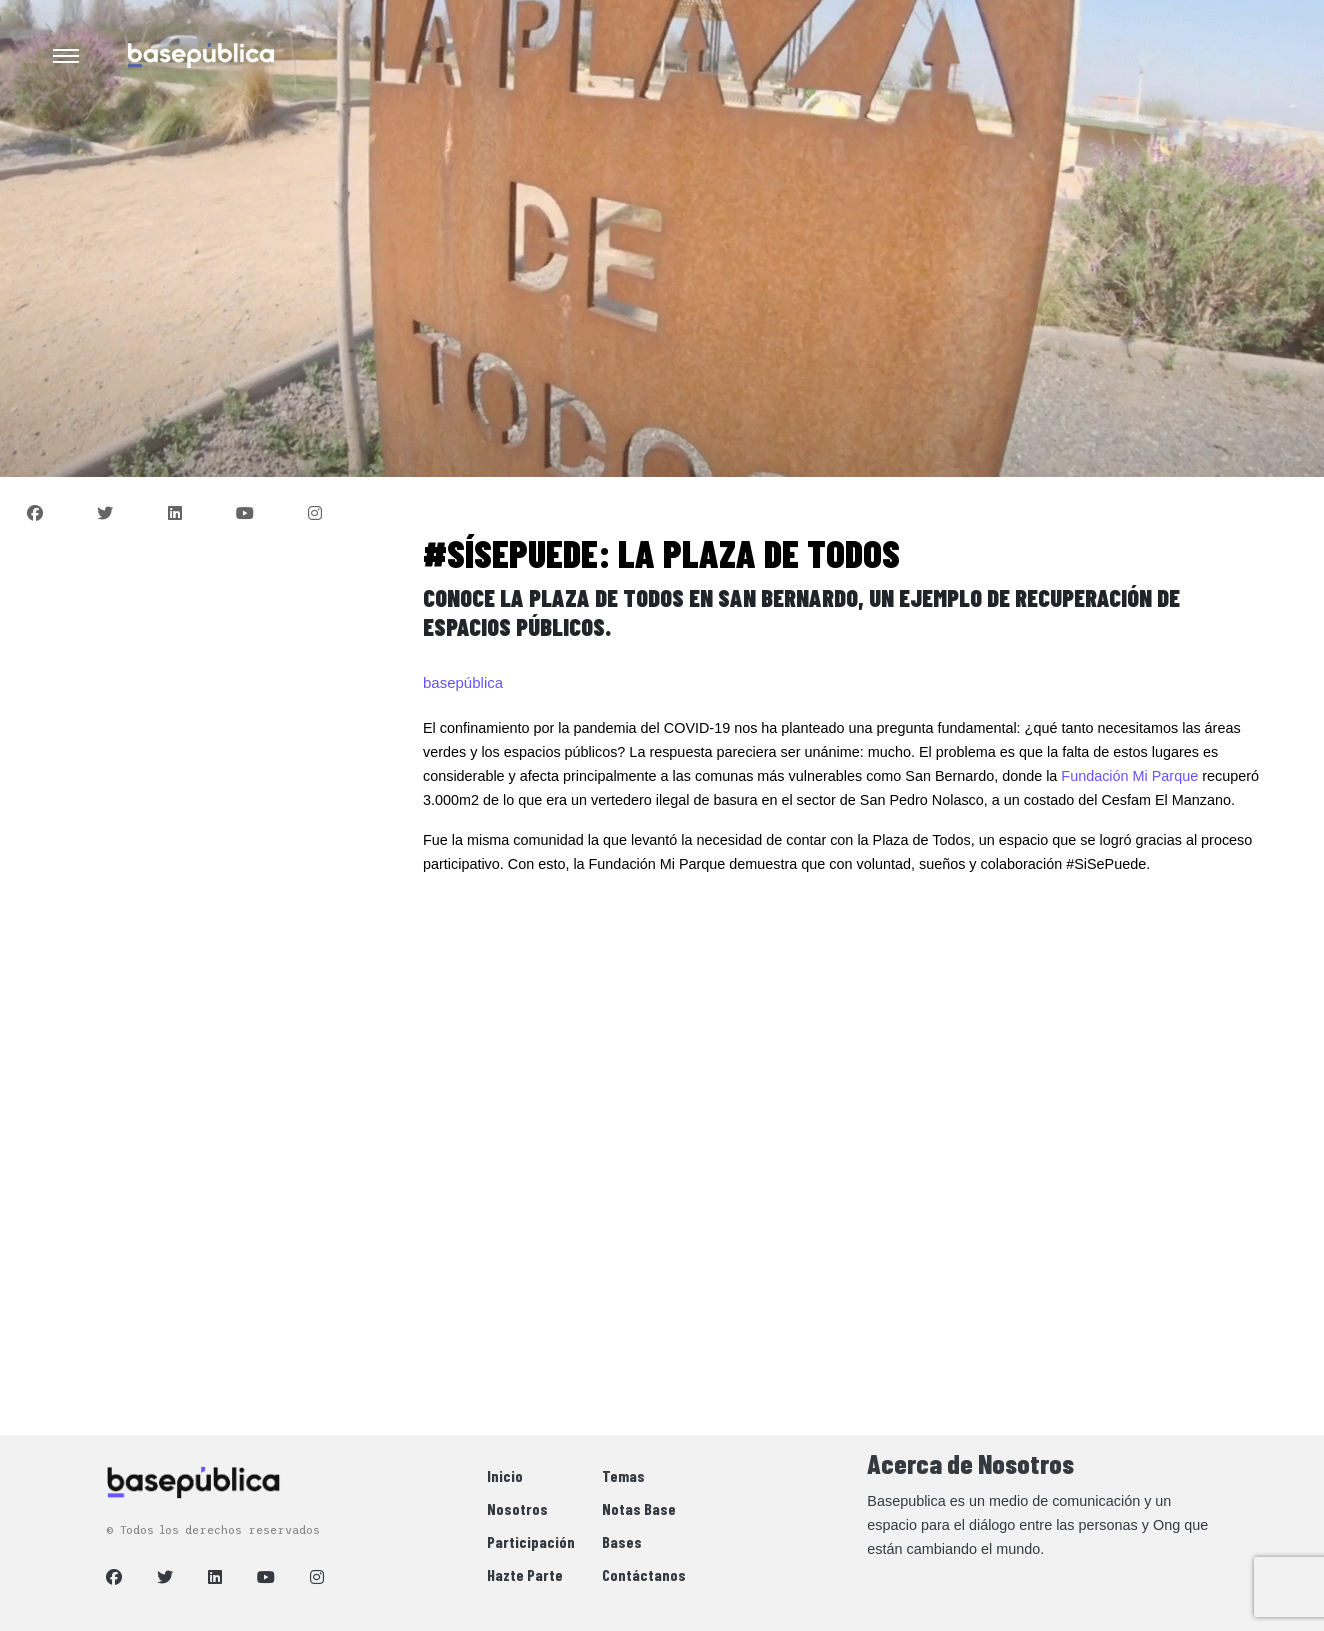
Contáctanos (644, 1574)
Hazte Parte (525, 1574)
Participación (531, 1541)
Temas (623, 1475)
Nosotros (517, 1508)
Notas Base (639, 1508)
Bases (622, 1541)
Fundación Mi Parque (1129, 776)
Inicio (505, 1475)
